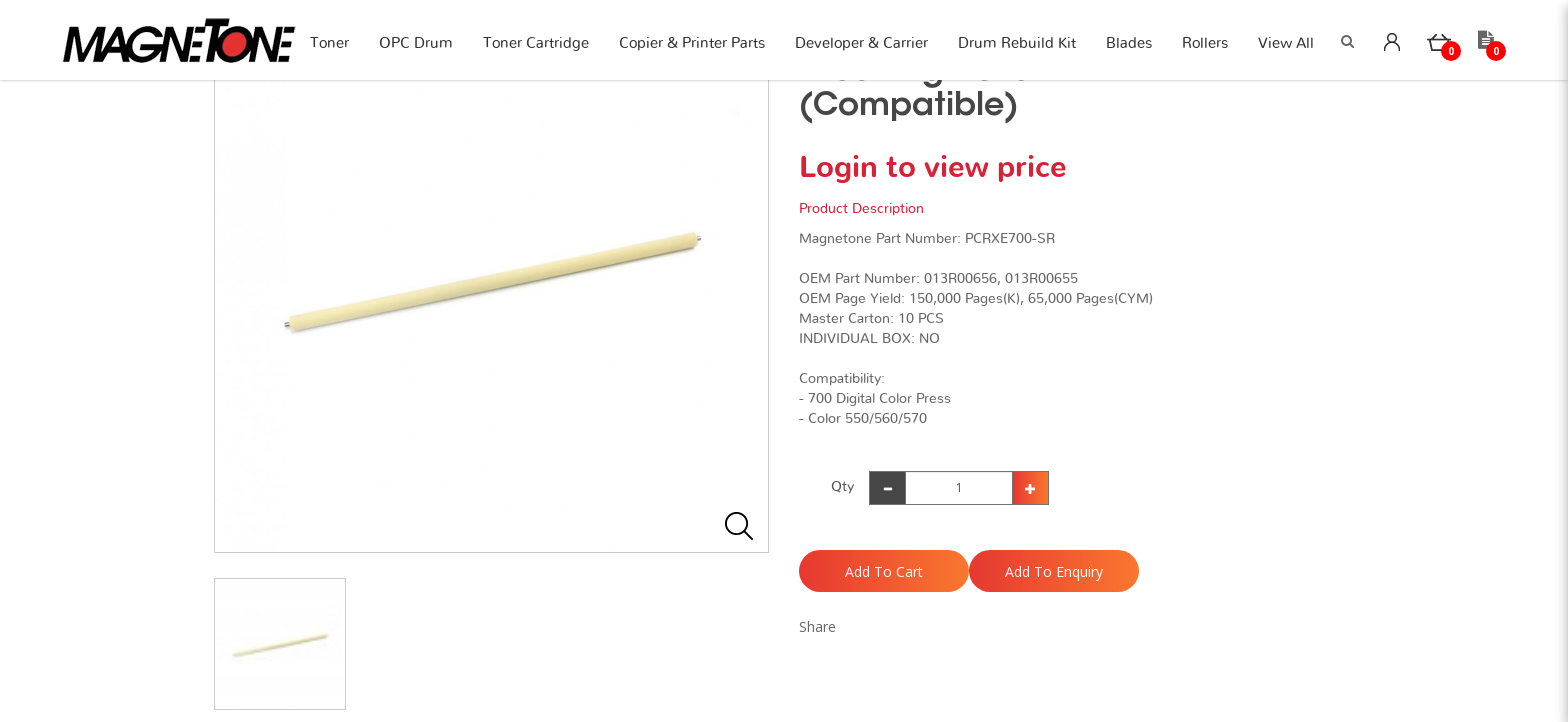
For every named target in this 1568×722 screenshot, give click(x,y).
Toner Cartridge (536, 43)
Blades (1129, 43)
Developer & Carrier (861, 43)
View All (1286, 43)
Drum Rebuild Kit (1017, 43)
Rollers (1205, 43)
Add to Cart (884, 571)
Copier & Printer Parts (692, 43)
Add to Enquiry (1054, 571)
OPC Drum (416, 43)
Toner (329, 43)
